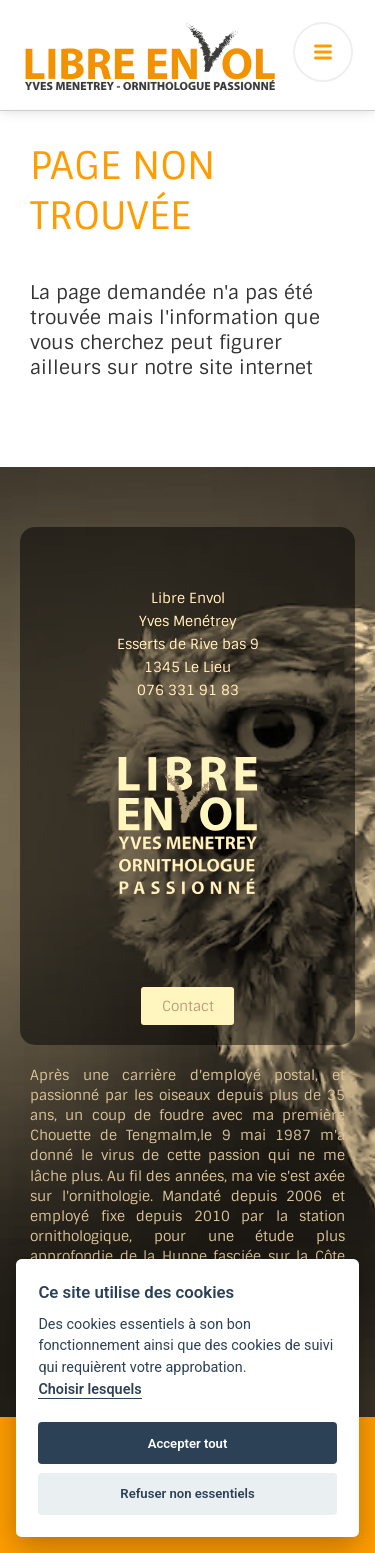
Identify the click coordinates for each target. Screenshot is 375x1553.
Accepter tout (188, 1443)
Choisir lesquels (89, 1389)
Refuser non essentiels (187, 1493)
